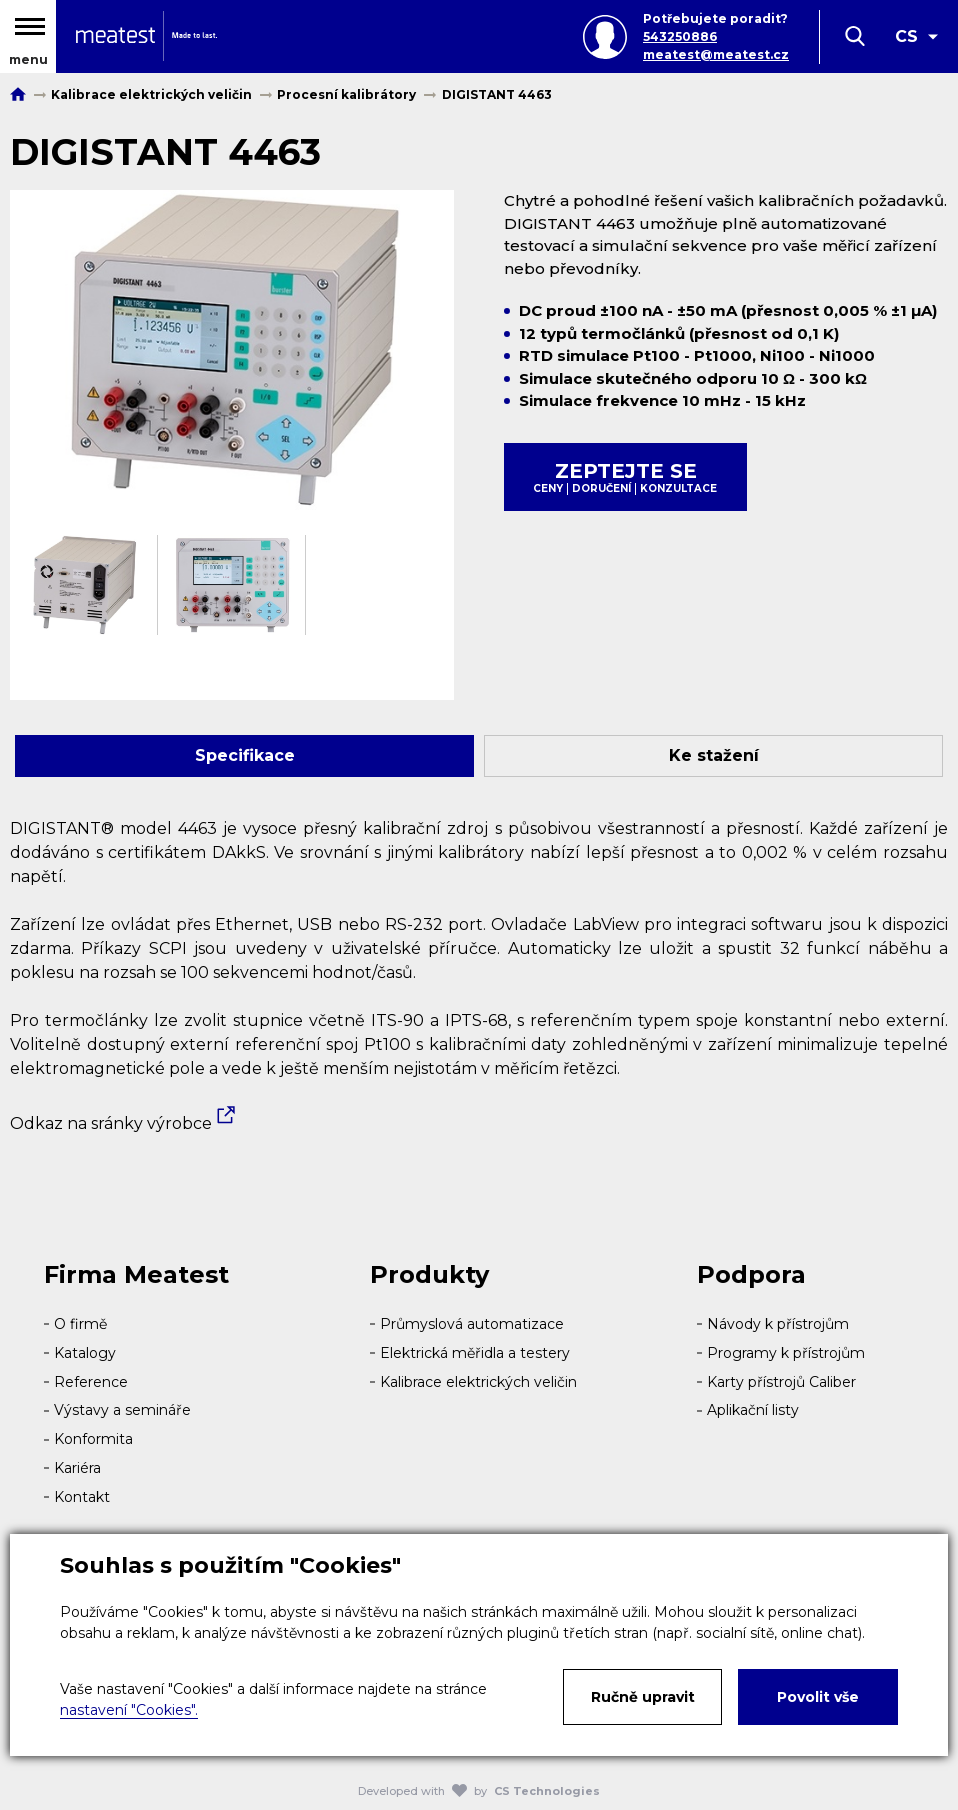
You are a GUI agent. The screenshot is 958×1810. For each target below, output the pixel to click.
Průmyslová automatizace (472, 1324)
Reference (91, 1382)
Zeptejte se (625, 477)
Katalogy (85, 1353)
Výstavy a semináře (122, 1410)
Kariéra (77, 1468)
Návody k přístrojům (778, 1324)
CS (906, 36)
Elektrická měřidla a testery (475, 1353)
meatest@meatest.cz (716, 54)
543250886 (680, 36)
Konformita (93, 1439)
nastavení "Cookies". (129, 1710)
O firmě (80, 1324)
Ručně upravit (643, 1697)
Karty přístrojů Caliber (781, 1382)
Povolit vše (818, 1697)
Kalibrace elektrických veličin (478, 1382)
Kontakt (82, 1497)
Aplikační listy (753, 1410)
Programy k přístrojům (786, 1353)
